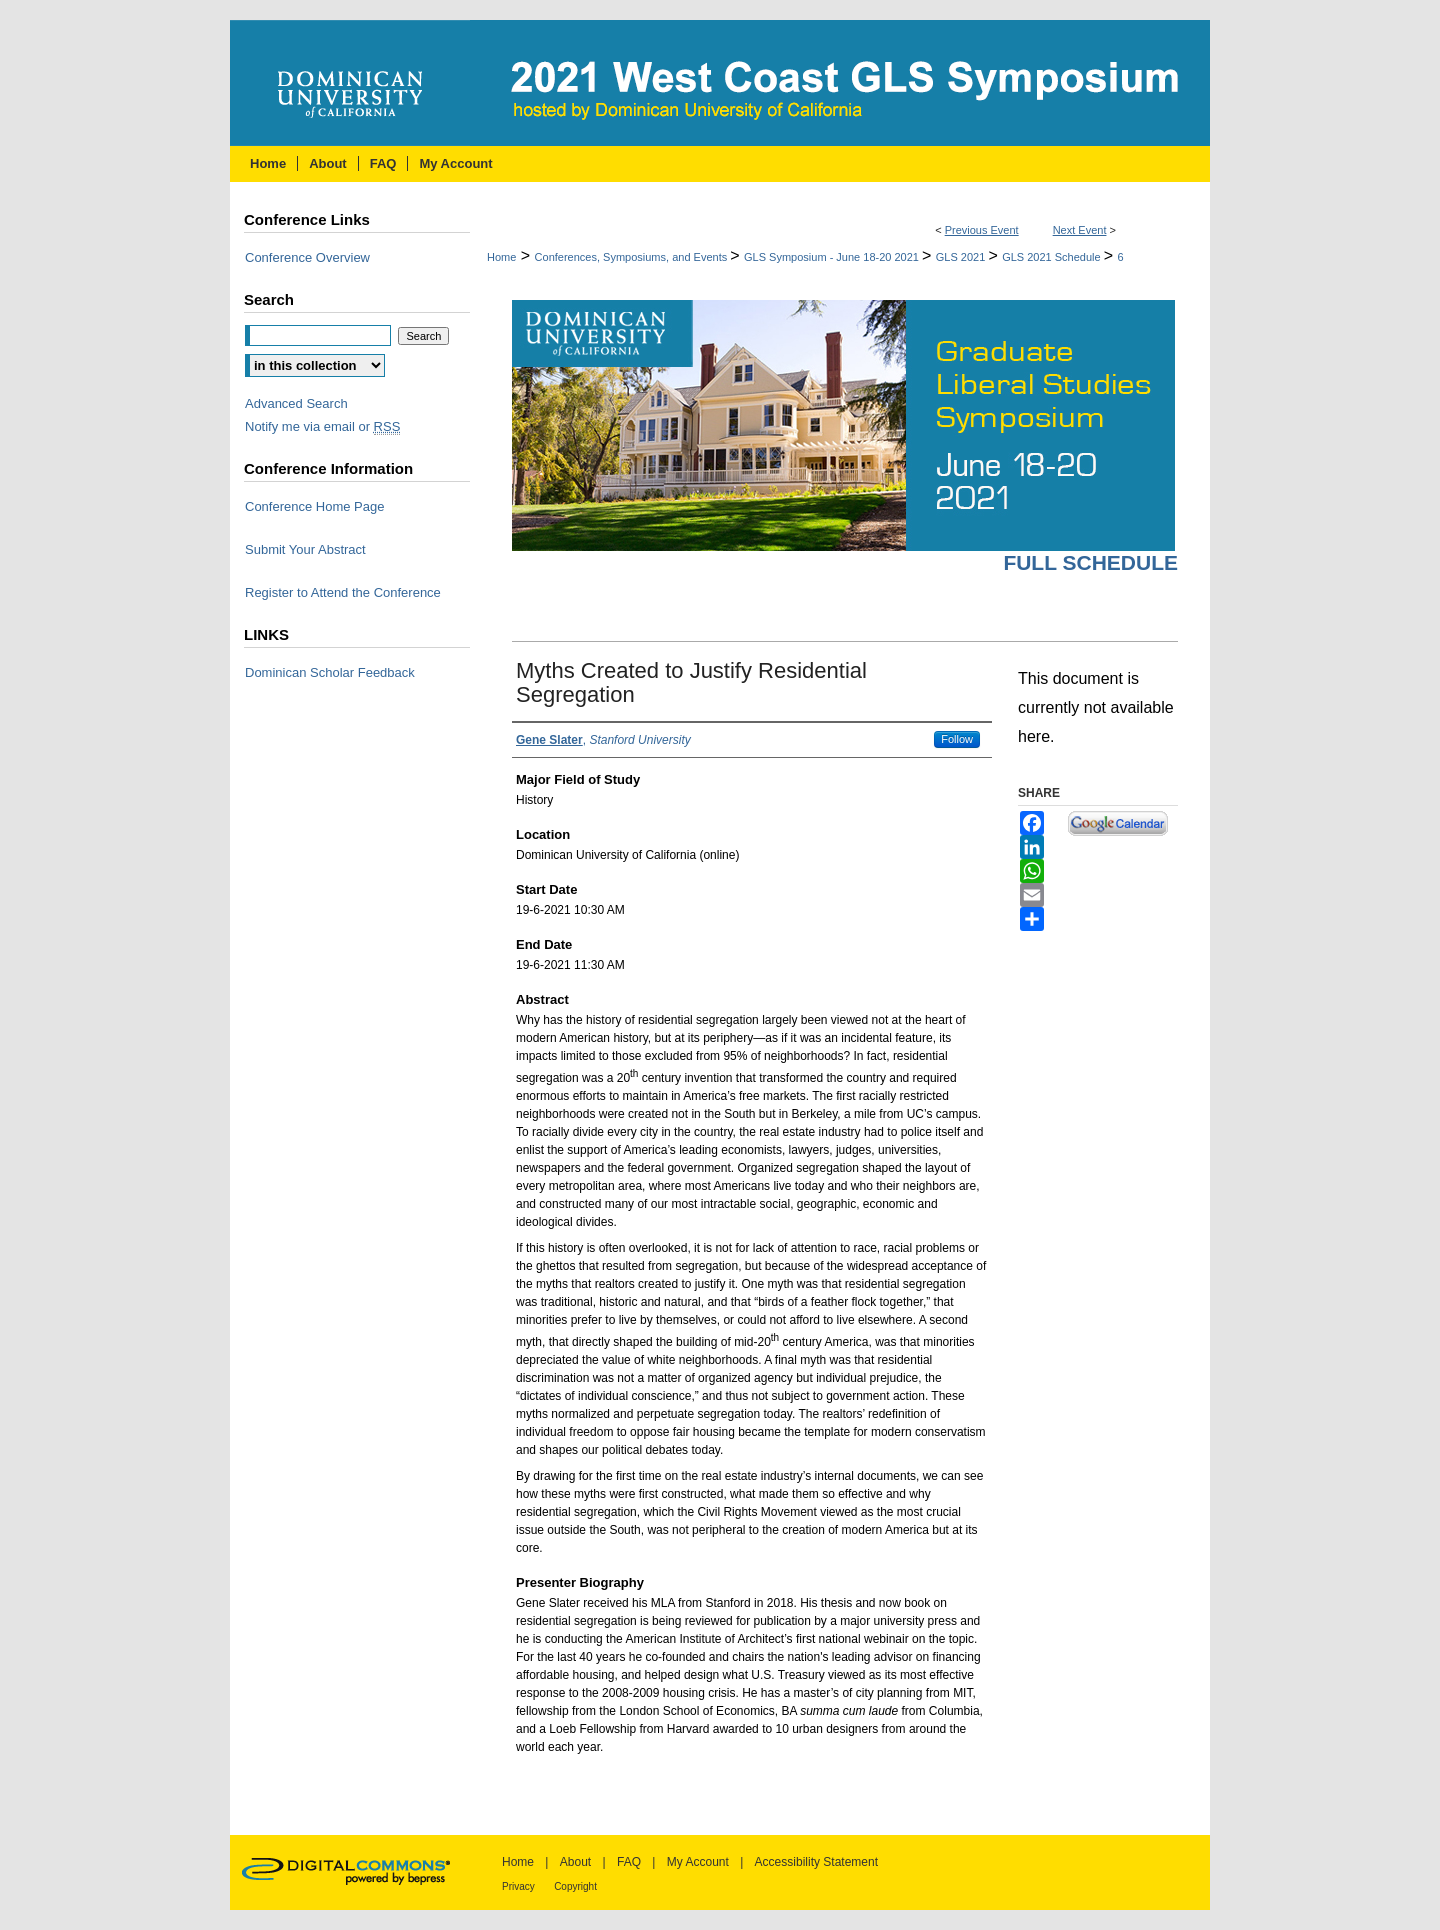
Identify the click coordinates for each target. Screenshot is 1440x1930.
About (575, 1862)
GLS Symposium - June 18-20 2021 (833, 257)
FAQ (629, 1862)
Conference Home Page (314, 506)
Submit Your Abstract (305, 549)
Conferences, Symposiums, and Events (633, 257)
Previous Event (982, 230)
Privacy (518, 1886)
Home (501, 257)
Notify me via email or (322, 426)
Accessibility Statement (816, 1862)
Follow (957, 739)
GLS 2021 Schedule (1053, 257)
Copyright (575, 1886)
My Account (698, 1862)
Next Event (1080, 230)
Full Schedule (1090, 562)
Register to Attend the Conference (343, 592)
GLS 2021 (962, 257)
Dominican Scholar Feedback (330, 672)
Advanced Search (296, 403)
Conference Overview (307, 257)
